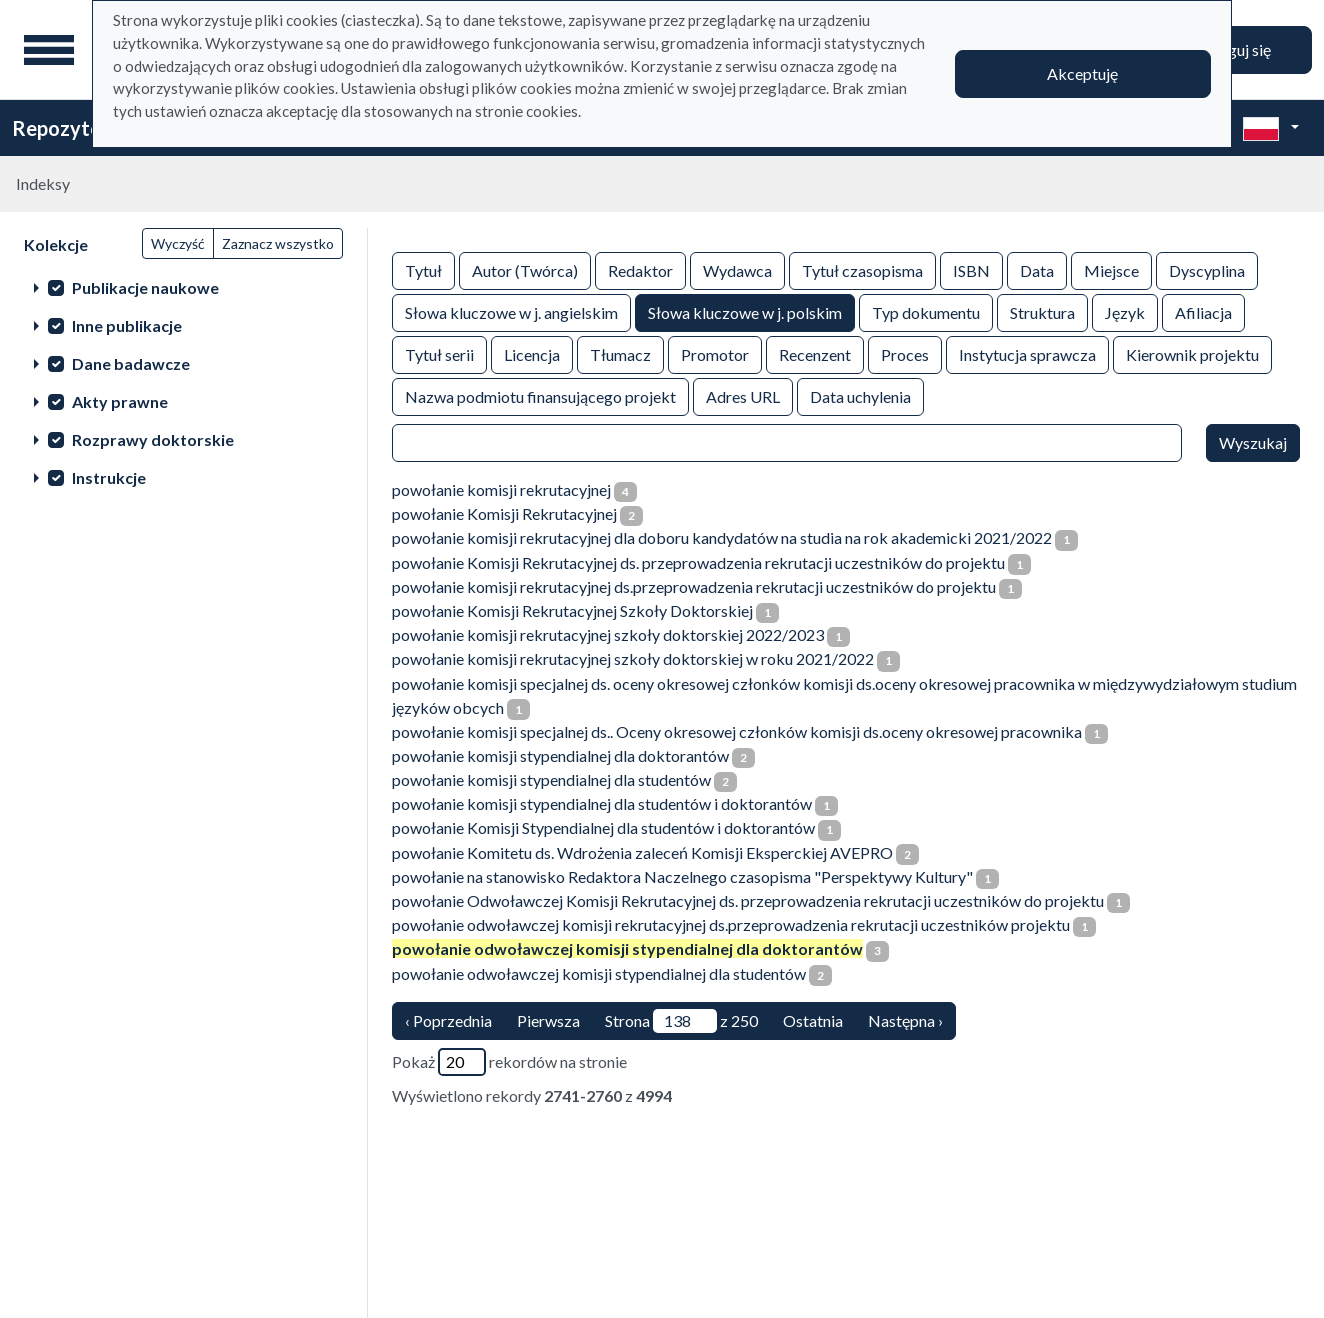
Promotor (715, 353)
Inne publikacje (127, 325)
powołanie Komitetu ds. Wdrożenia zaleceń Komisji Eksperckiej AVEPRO (642, 852)
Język (1125, 311)
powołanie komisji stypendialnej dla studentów (551, 779)
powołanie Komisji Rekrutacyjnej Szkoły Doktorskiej (572, 610)
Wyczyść (178, 243)
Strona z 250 (681, 1021)
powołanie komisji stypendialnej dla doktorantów (560, 755)
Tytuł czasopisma (862, 269)
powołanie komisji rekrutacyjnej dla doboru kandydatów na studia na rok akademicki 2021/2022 (722, 537)
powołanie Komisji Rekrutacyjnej (504, 513)
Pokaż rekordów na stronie (509, 1062)
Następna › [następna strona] (905, 1020)
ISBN (971, 269)
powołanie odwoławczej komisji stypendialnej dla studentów (599, 973)
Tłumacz (620, 353)
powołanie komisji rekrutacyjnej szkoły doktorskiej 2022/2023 (608, 634)
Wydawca (737, 269)
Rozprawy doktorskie (153, 439)
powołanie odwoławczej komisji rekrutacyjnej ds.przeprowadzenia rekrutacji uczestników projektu (731, 924)
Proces (905, 353)
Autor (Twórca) (525, 269)
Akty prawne (120, 401)
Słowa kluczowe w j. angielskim (511, 311)
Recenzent (815, 353)
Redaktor (640, 269)
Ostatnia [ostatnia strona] (813, 1020)
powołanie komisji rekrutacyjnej (501, 489)
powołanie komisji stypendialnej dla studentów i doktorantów (602, 803)
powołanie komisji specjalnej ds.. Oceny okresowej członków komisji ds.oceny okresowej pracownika (737, 731)
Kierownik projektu (1192, 353)
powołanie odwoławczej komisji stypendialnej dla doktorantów (627, 948)
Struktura (1042, 311)
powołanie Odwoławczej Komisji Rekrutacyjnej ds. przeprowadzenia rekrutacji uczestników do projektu (748, 900)
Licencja (532, 353)
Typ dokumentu (926, 311)
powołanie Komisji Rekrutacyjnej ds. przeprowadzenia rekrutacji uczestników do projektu (698, 562)
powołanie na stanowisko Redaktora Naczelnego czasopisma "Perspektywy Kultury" (682, 876)
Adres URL (743, 395)
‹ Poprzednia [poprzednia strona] (448, 1020)
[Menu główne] (49, 50)
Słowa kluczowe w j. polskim (745, 311)
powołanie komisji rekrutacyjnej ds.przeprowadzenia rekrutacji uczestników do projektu (694, 586)
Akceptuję (1082, 73)
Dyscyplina (1207, 269)
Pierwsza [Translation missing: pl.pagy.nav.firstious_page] (548, 1020)
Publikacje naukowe (145, 287)
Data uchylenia (860, 395)
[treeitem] (183, 287)
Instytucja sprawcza (1027, 353)
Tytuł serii (439, 353)
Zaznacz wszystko (278, 243)
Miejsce (1111, 269)
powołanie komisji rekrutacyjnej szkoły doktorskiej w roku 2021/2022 (633, 658)
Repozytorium (77, 128)
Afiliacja (1203, 311)
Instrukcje (109, 477)
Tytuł (423, 269)
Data (1037, 269)
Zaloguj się (1234, 49)
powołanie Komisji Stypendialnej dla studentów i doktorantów (603, 827)
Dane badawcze (131, 363)
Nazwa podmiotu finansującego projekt (540, 395)
